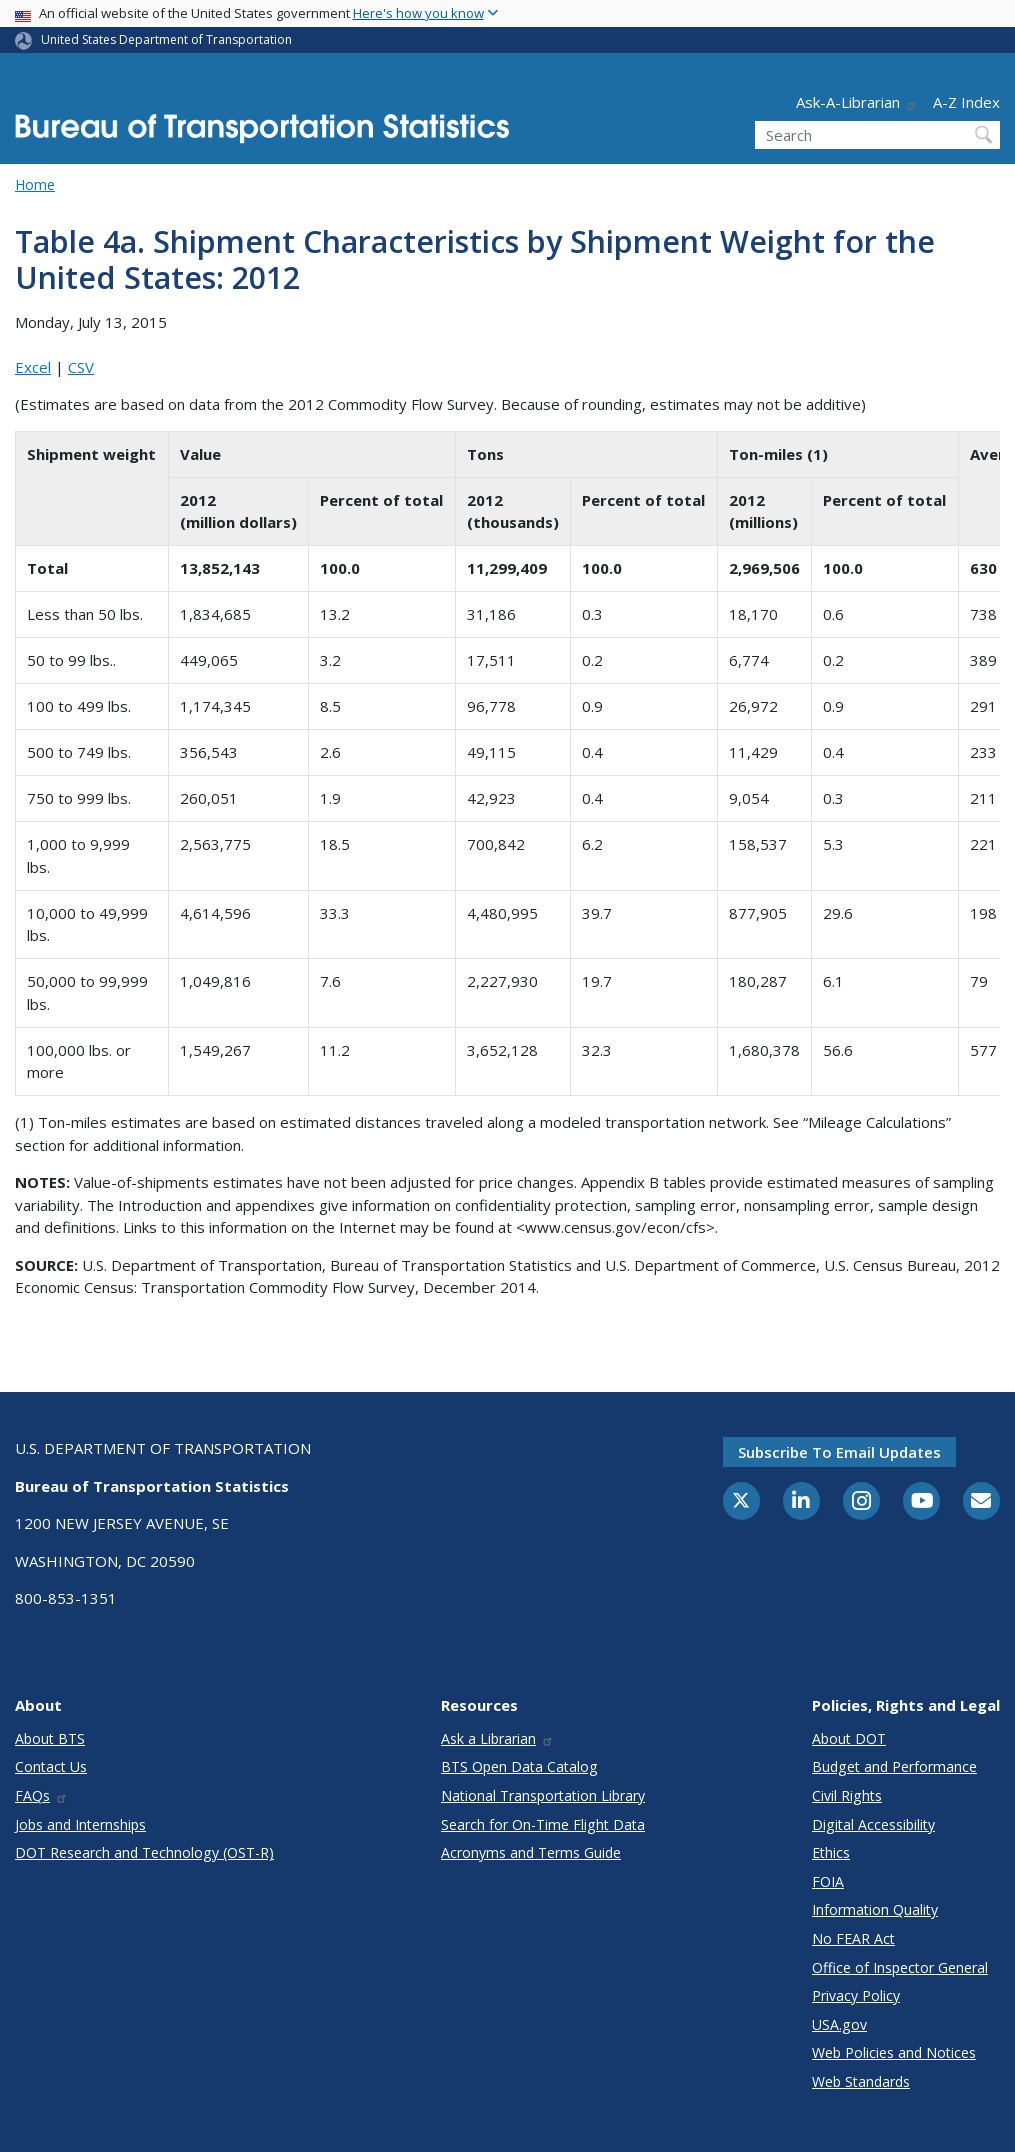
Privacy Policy (856, 1995)
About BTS (50, 1738)
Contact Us (51, 1766)
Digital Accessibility (873, 1824)
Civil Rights (847, 1795)
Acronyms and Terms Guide (531, 1852)
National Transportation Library (543, 1795)
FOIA (828, 1881)
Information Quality (875, 1909)
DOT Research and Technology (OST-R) (144, 1852)
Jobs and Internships (80, 1824)
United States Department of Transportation (166, 39)
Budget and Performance (894, 1766)
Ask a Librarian (497, 1738)
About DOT (849, 1738)
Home (35, 184)
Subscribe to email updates (839, 1452)
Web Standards (861, 2081)
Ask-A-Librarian (857, 102)
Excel (33, 367)
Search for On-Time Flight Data (543, 1824)
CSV (81, 367)
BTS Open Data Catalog (519, 1766)
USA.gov (839, 2024)
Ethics (831, 1852)
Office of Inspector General (900, 1967)
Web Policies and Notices (894, 2052)
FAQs (41, 1795)
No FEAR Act (853, 1938)
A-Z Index (966, 102)
